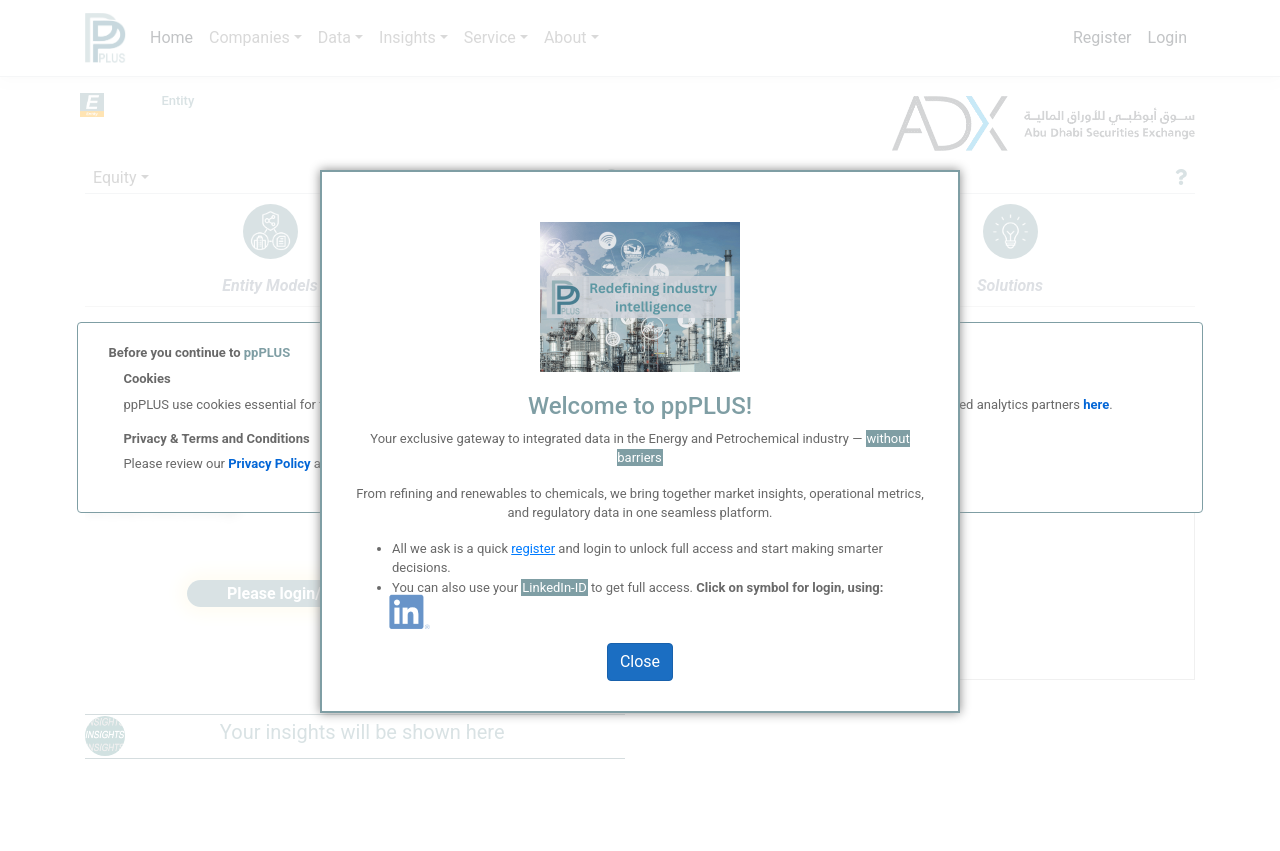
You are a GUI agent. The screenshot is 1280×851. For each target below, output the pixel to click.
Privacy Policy (269, 463)
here (1094, 404)
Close (640, 661)
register (533, 548)
